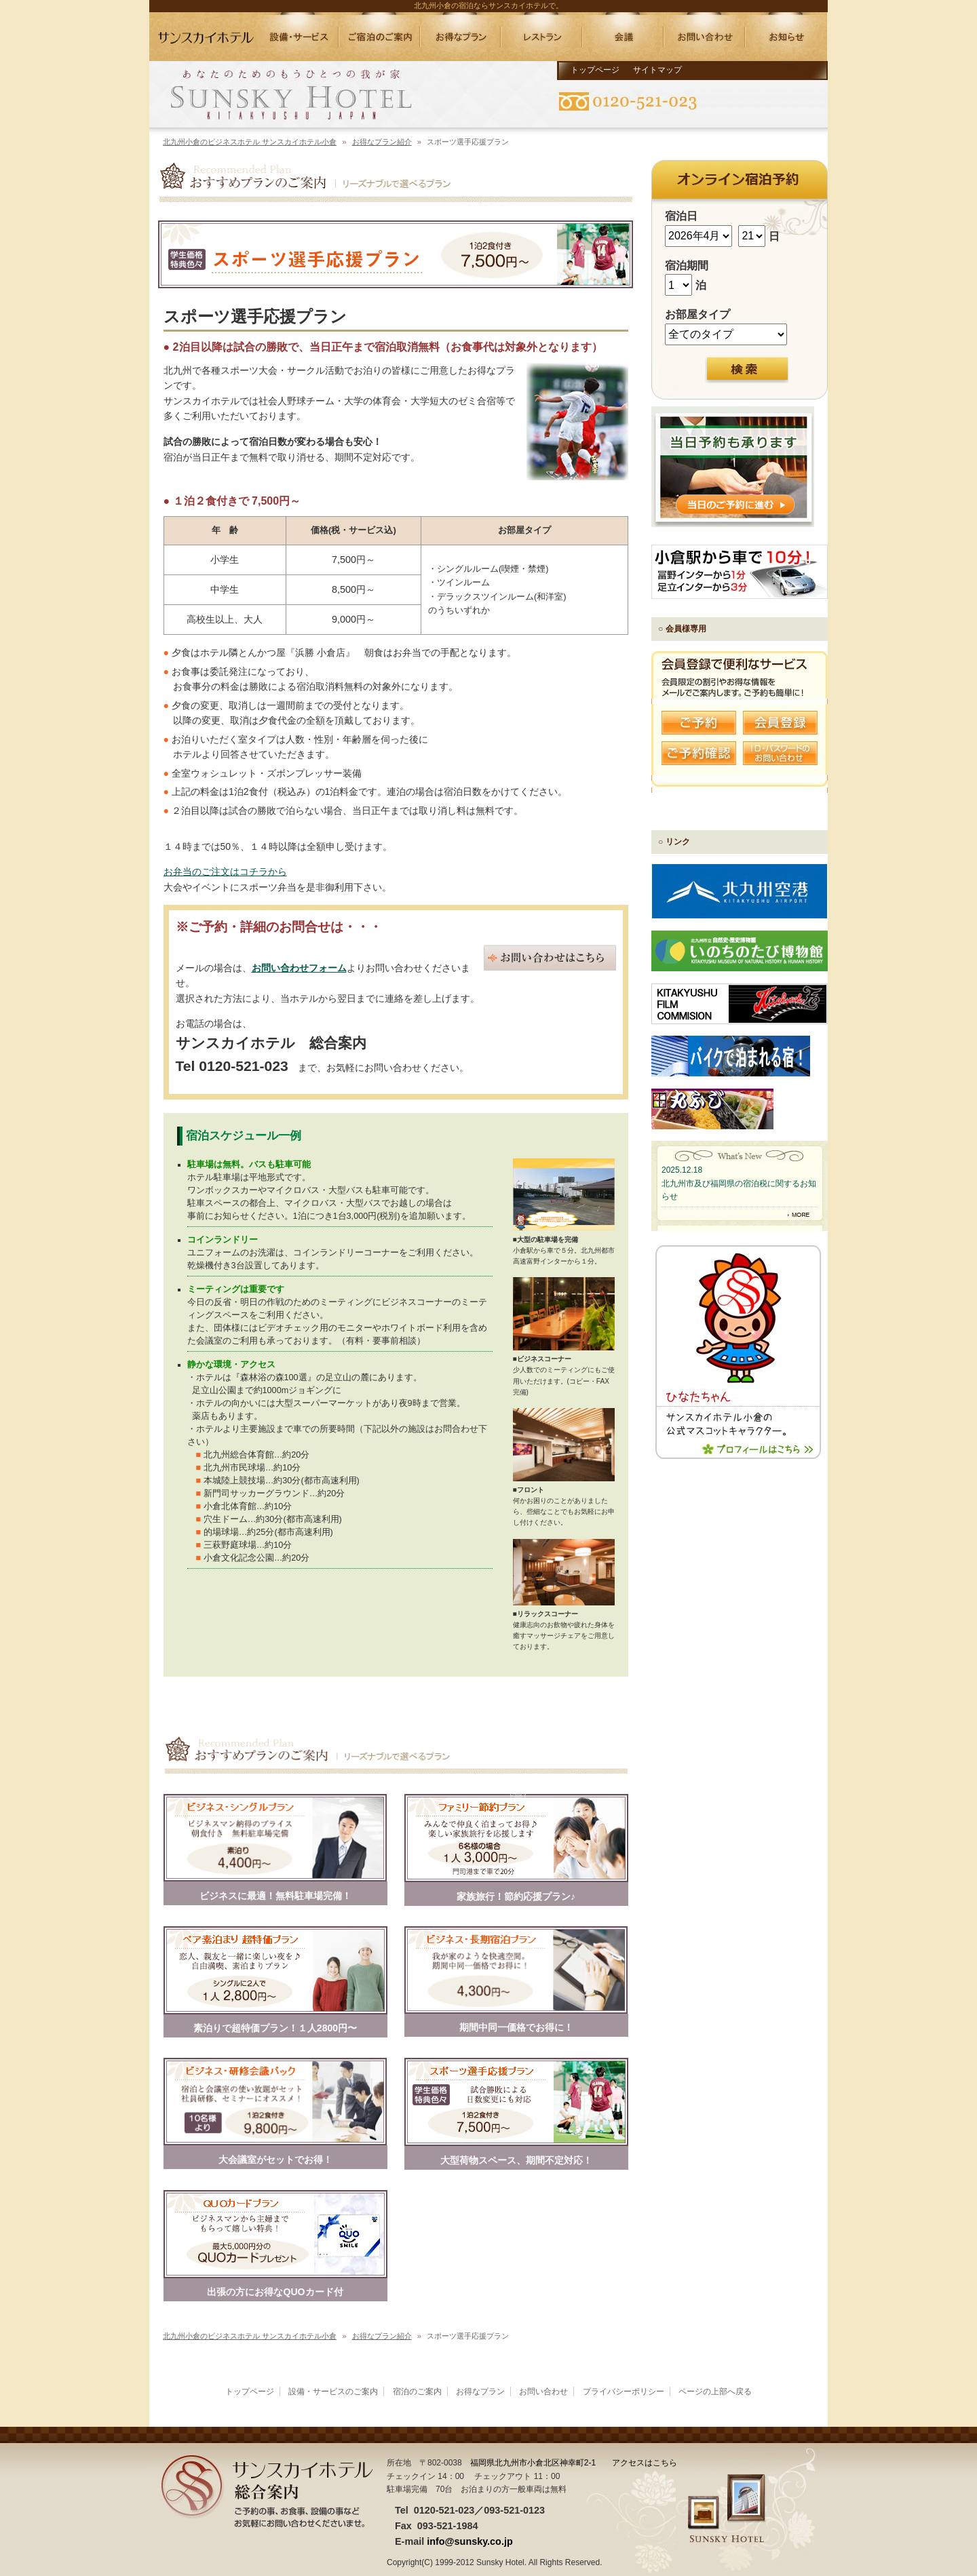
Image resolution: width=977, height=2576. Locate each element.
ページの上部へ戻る (715, 2391)
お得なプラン (480, 2391)
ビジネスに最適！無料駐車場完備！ (275, 1895)
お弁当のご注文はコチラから (225, 871)
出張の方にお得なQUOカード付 (275, 2291)
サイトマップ (657, 70)
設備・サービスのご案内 (333, 2391)
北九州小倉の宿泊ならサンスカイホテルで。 (488, 5)
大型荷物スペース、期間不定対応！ (516, 2160)
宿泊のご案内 (417, 2391)
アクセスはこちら (644, 2462)
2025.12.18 (682, 1170)
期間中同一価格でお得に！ (516, 2027)
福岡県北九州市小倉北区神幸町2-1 (533, 2462)
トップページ (595, 70)
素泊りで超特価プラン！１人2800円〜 (275, 2028)
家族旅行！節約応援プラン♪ (516, 1896)
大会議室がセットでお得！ (275, 2159)
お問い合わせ (543, 2391)
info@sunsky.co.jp (470, 2541)
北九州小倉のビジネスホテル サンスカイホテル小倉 (250, 142)
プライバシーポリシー (623, 2391)
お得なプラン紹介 (382, 142)
